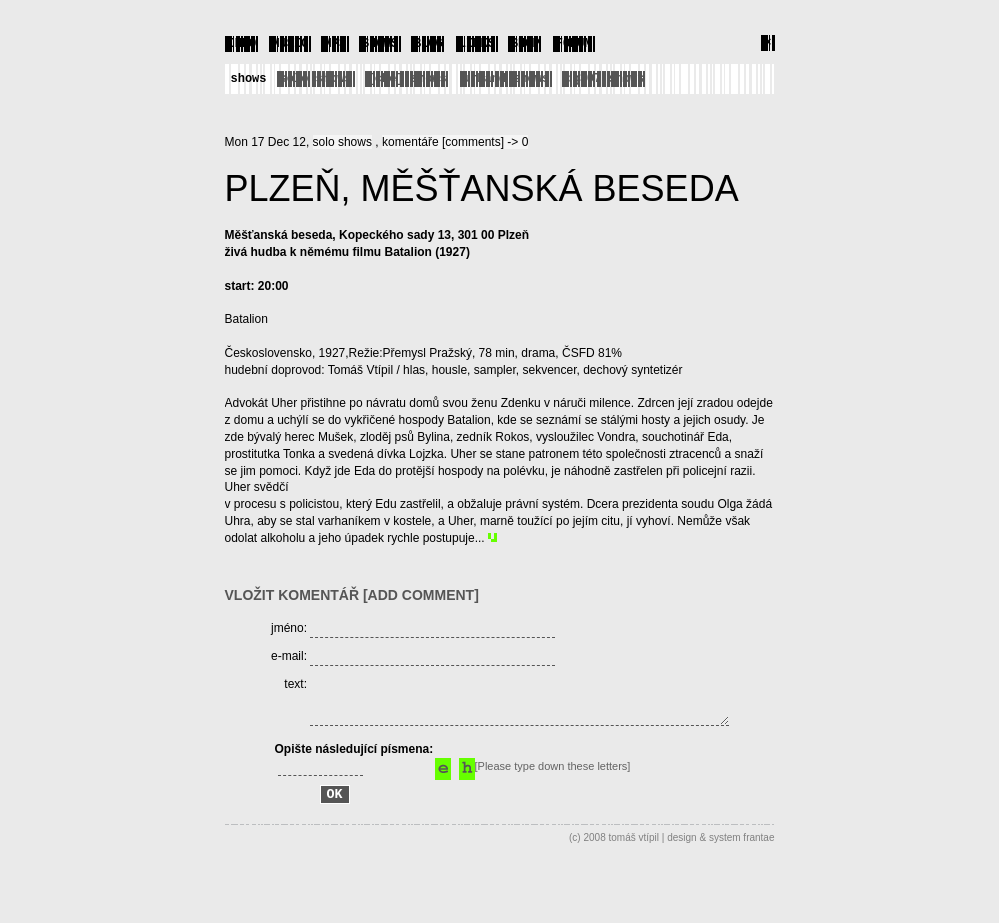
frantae (758, 870)
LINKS (477, 42)
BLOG (428, 42)
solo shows (316, 77)
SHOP (525, 42)
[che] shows (407, 77)
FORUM (574, 42)
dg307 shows (604, 77)
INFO (242, 42)
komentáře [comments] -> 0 (455, 141)
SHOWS (380, 42)
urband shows (506, 77)
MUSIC (290, 42)
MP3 (335, 42)
